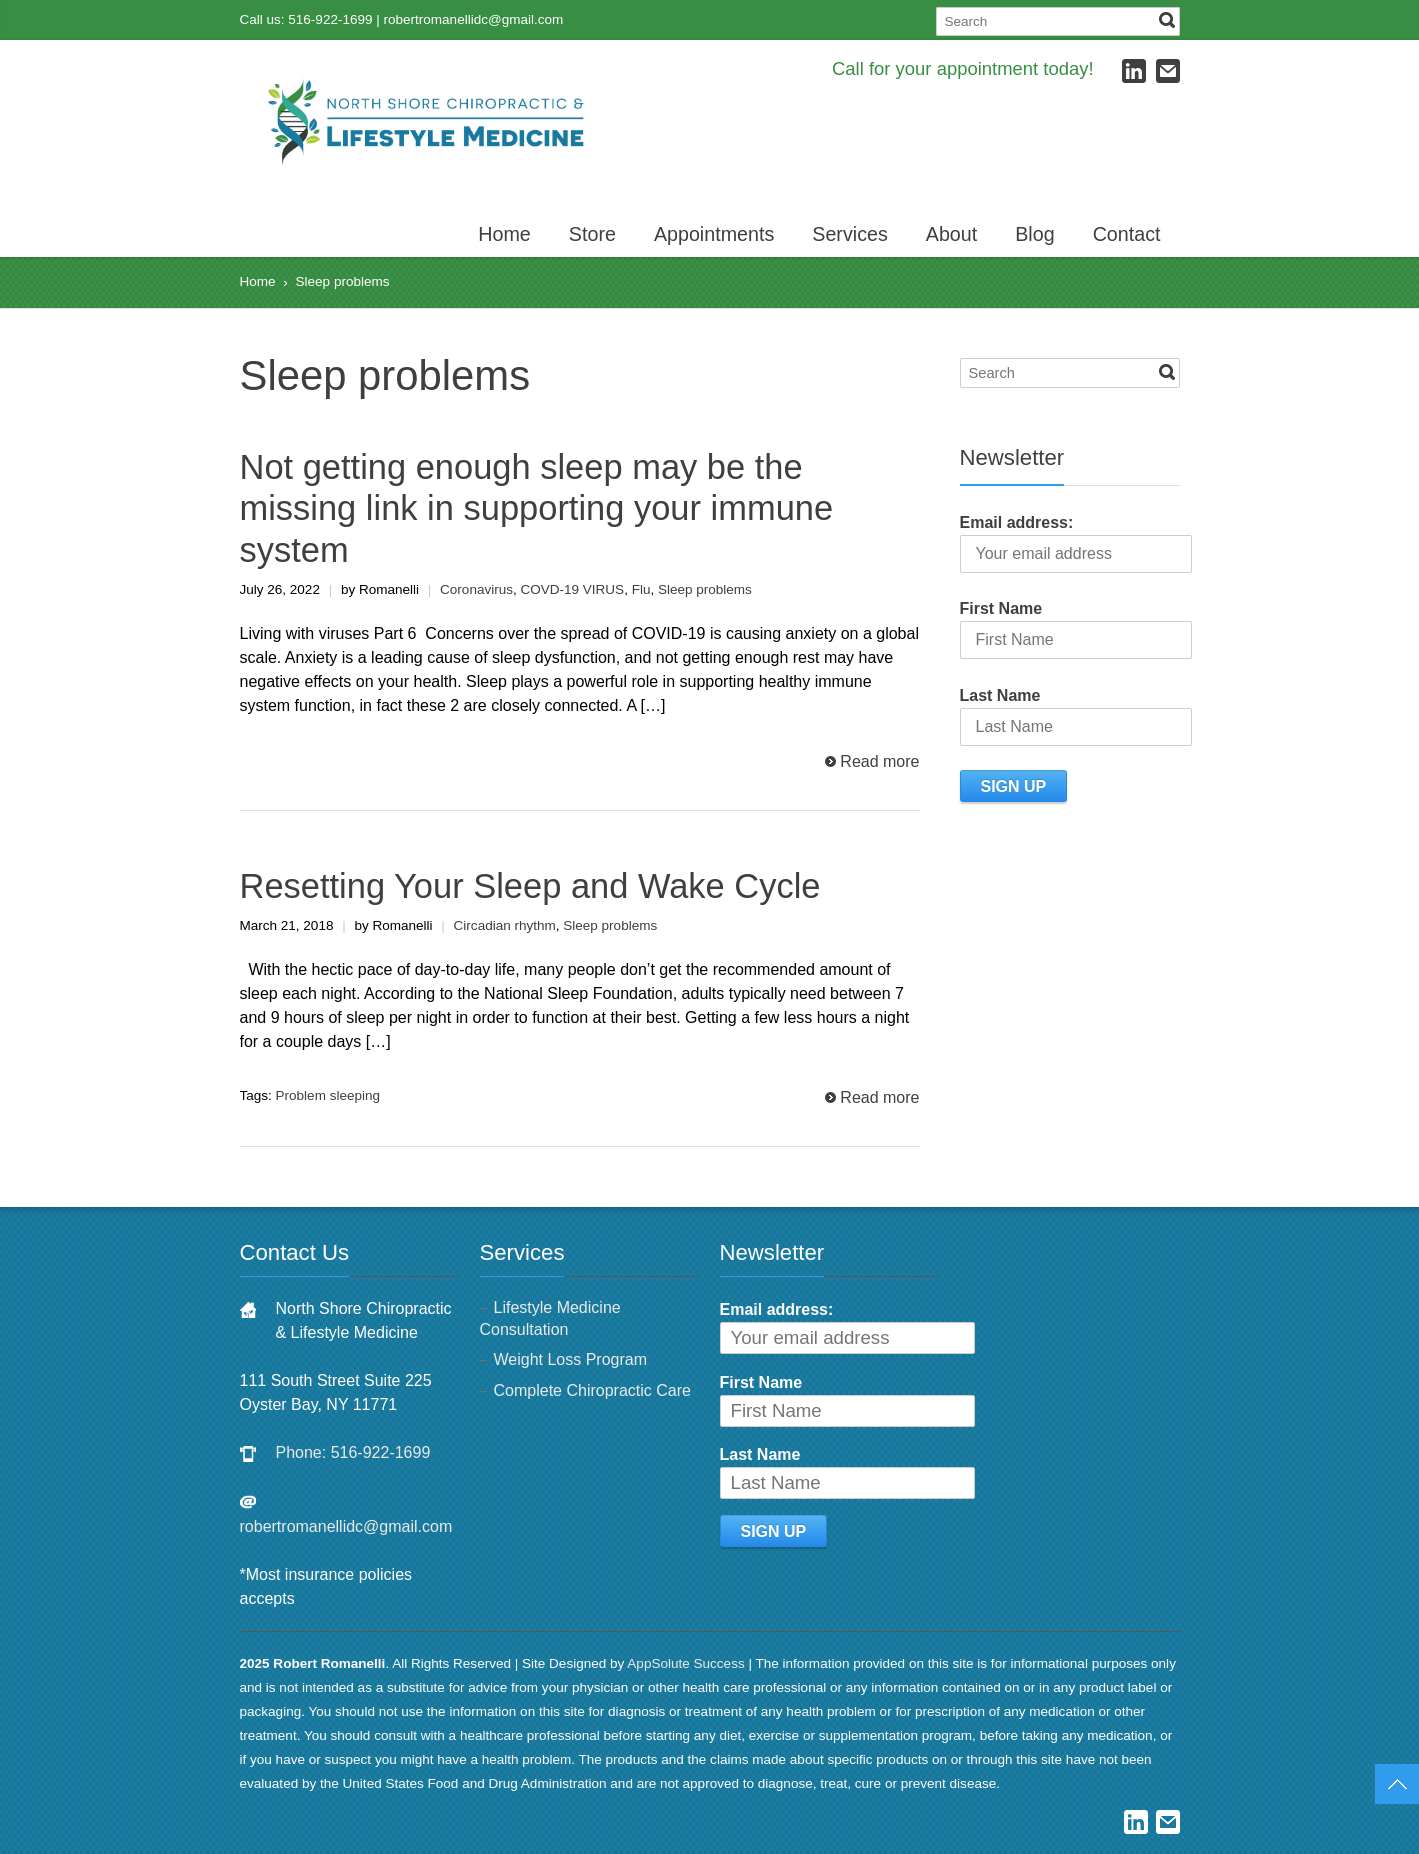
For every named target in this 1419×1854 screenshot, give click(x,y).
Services (850, 234)
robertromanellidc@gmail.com (474, 19)
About (951, 234)
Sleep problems (705, 589)
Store (592, 234)
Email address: (1017, 522)
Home (504, 234)
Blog (1034, 234)
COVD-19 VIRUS (572, 589)
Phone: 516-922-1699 (353, 1452)
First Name (1001, 608)
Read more (879, 761)
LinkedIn (1134, 71)
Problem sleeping (328, 1095)
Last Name (1000, 695)
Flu (641, 589)
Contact (1127, 234)
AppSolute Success (685, 1663)
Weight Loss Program (571, 1359)
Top (1397, 1784)
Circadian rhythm (505, 925)
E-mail (1168, 71)
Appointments (714, 234)
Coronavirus (476, 589)
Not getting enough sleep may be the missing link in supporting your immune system (537, 508)
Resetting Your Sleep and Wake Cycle (530, 886)
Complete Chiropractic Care (592, 1390)
